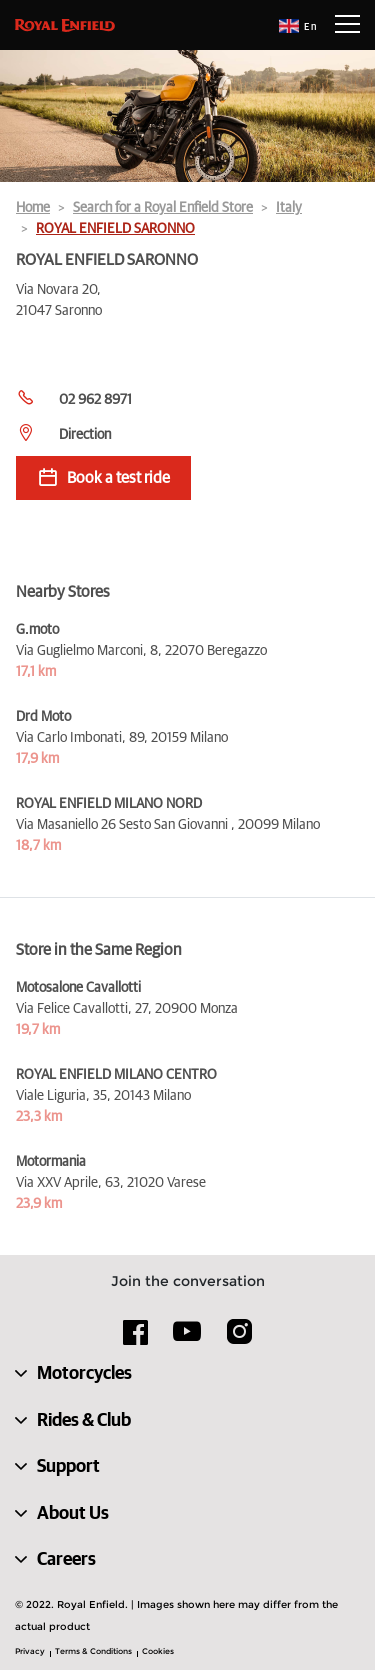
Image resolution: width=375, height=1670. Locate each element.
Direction (85, 435)
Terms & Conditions (93, 1651)
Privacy (30, 1651)
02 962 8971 (95, 400)
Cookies (158, 1651)
